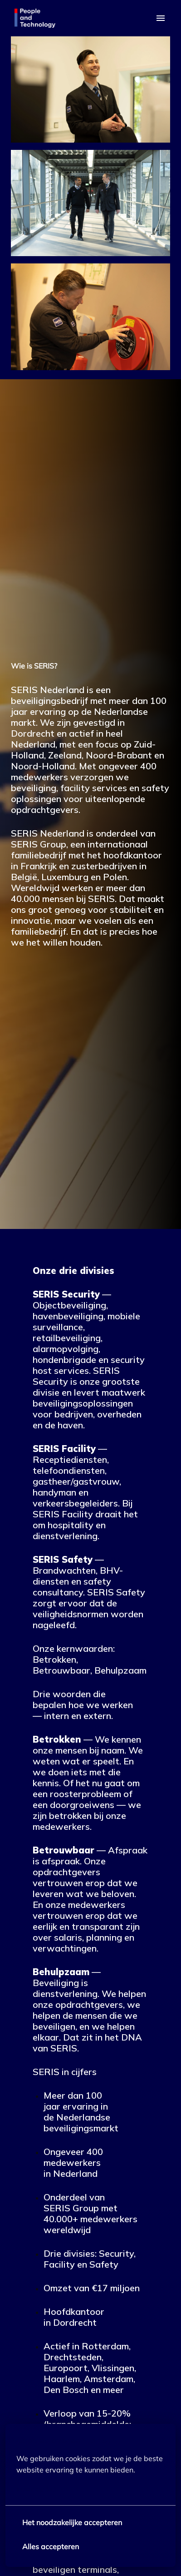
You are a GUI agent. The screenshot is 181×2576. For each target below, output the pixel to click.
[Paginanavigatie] (160, 18)
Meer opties (41, 2488)
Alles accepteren (50, 2546)
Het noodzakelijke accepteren (72, 2522)
